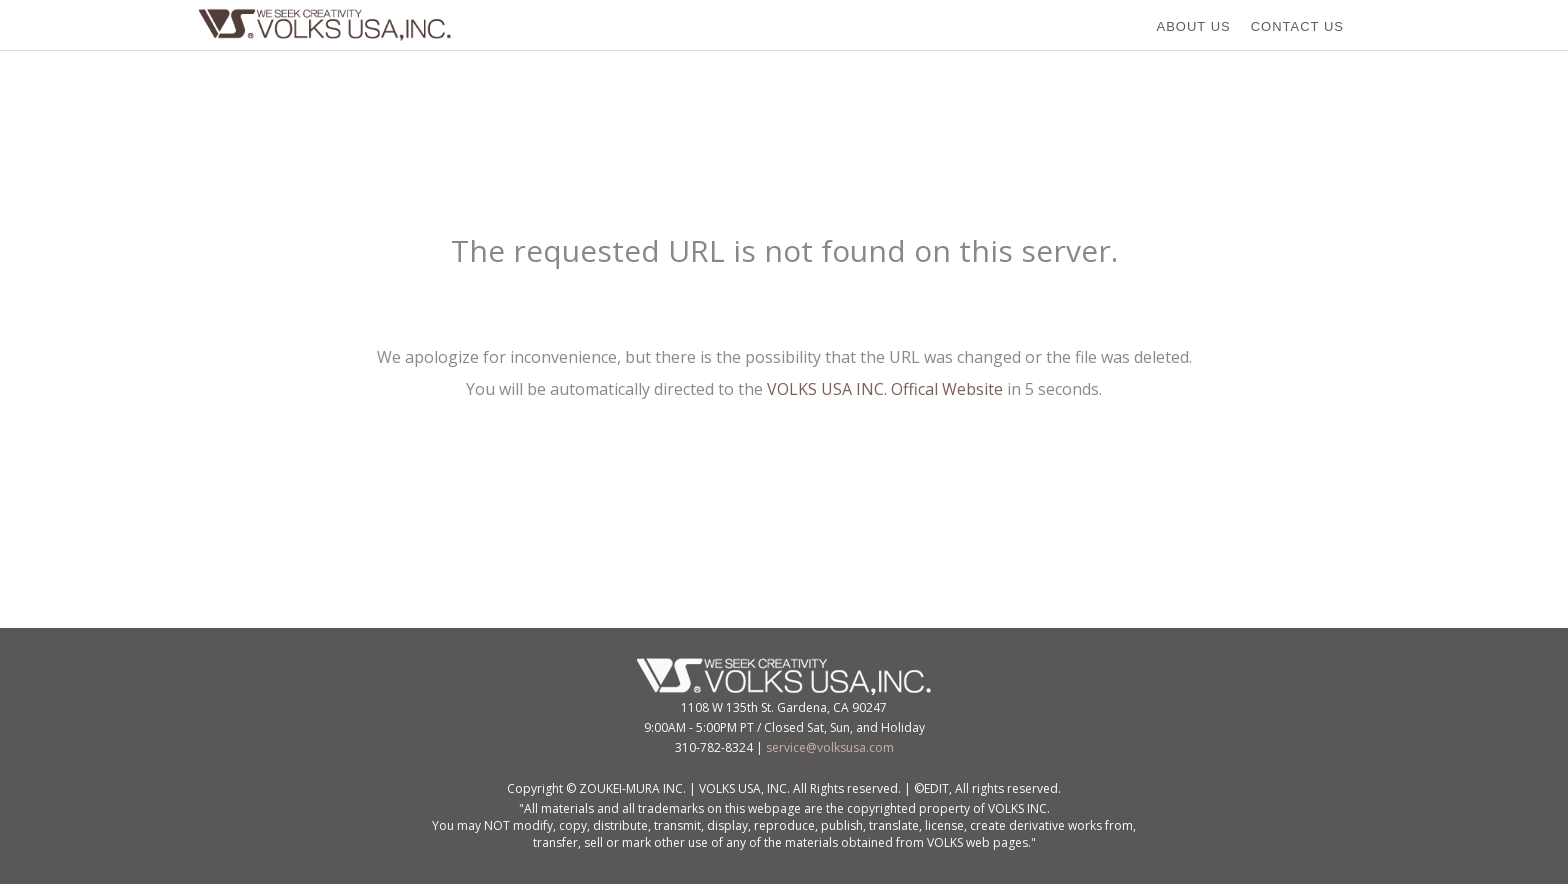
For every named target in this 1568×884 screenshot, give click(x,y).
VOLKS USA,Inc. (331, 25)
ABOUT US (1193, 26)
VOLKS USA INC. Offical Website (885, 389)
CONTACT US (1297, 26)
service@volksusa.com (830, 747)
